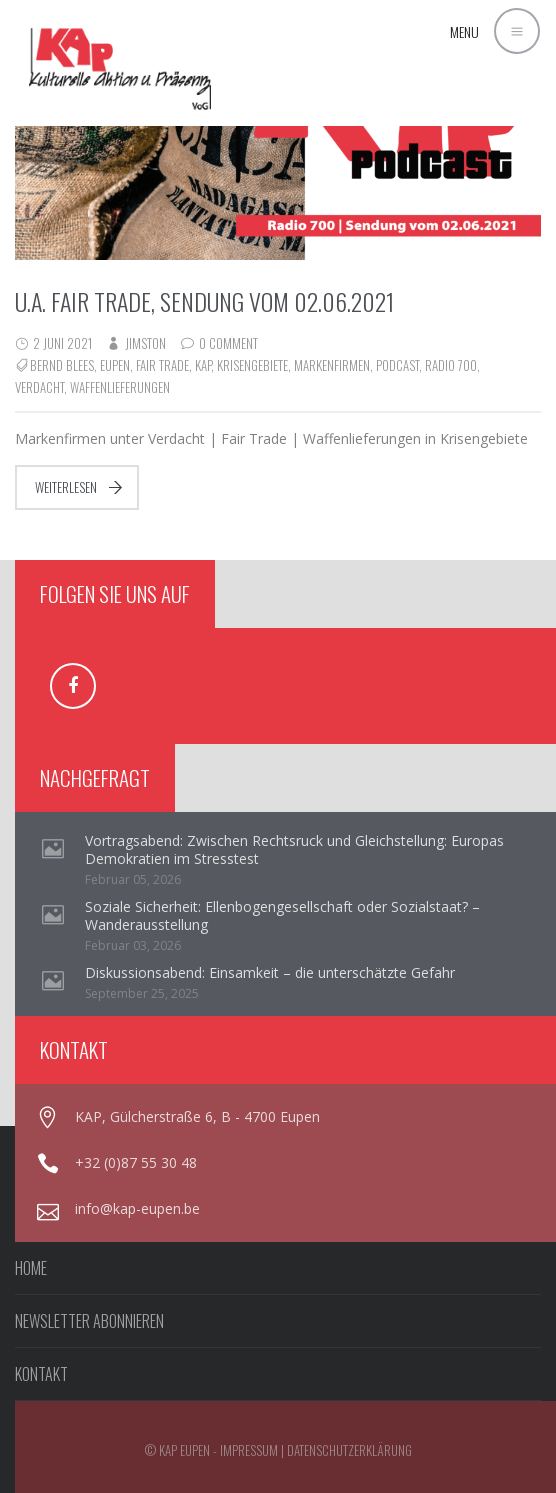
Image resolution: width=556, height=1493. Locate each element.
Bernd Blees (62, 365)
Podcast (397, 365)
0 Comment (228, 343)
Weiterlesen (66, 487)
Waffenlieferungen (120, 387)
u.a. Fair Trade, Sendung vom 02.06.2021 (204, 301)
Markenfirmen (332, 365)
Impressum (249, 1450)
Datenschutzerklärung (349, 1450)
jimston (145, 343)
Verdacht (39, 387)
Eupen (115, 365)
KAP (203, 365)
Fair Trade (162, 365)
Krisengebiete (252, 365)
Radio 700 (451, 365)
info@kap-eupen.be (137, 1208)
